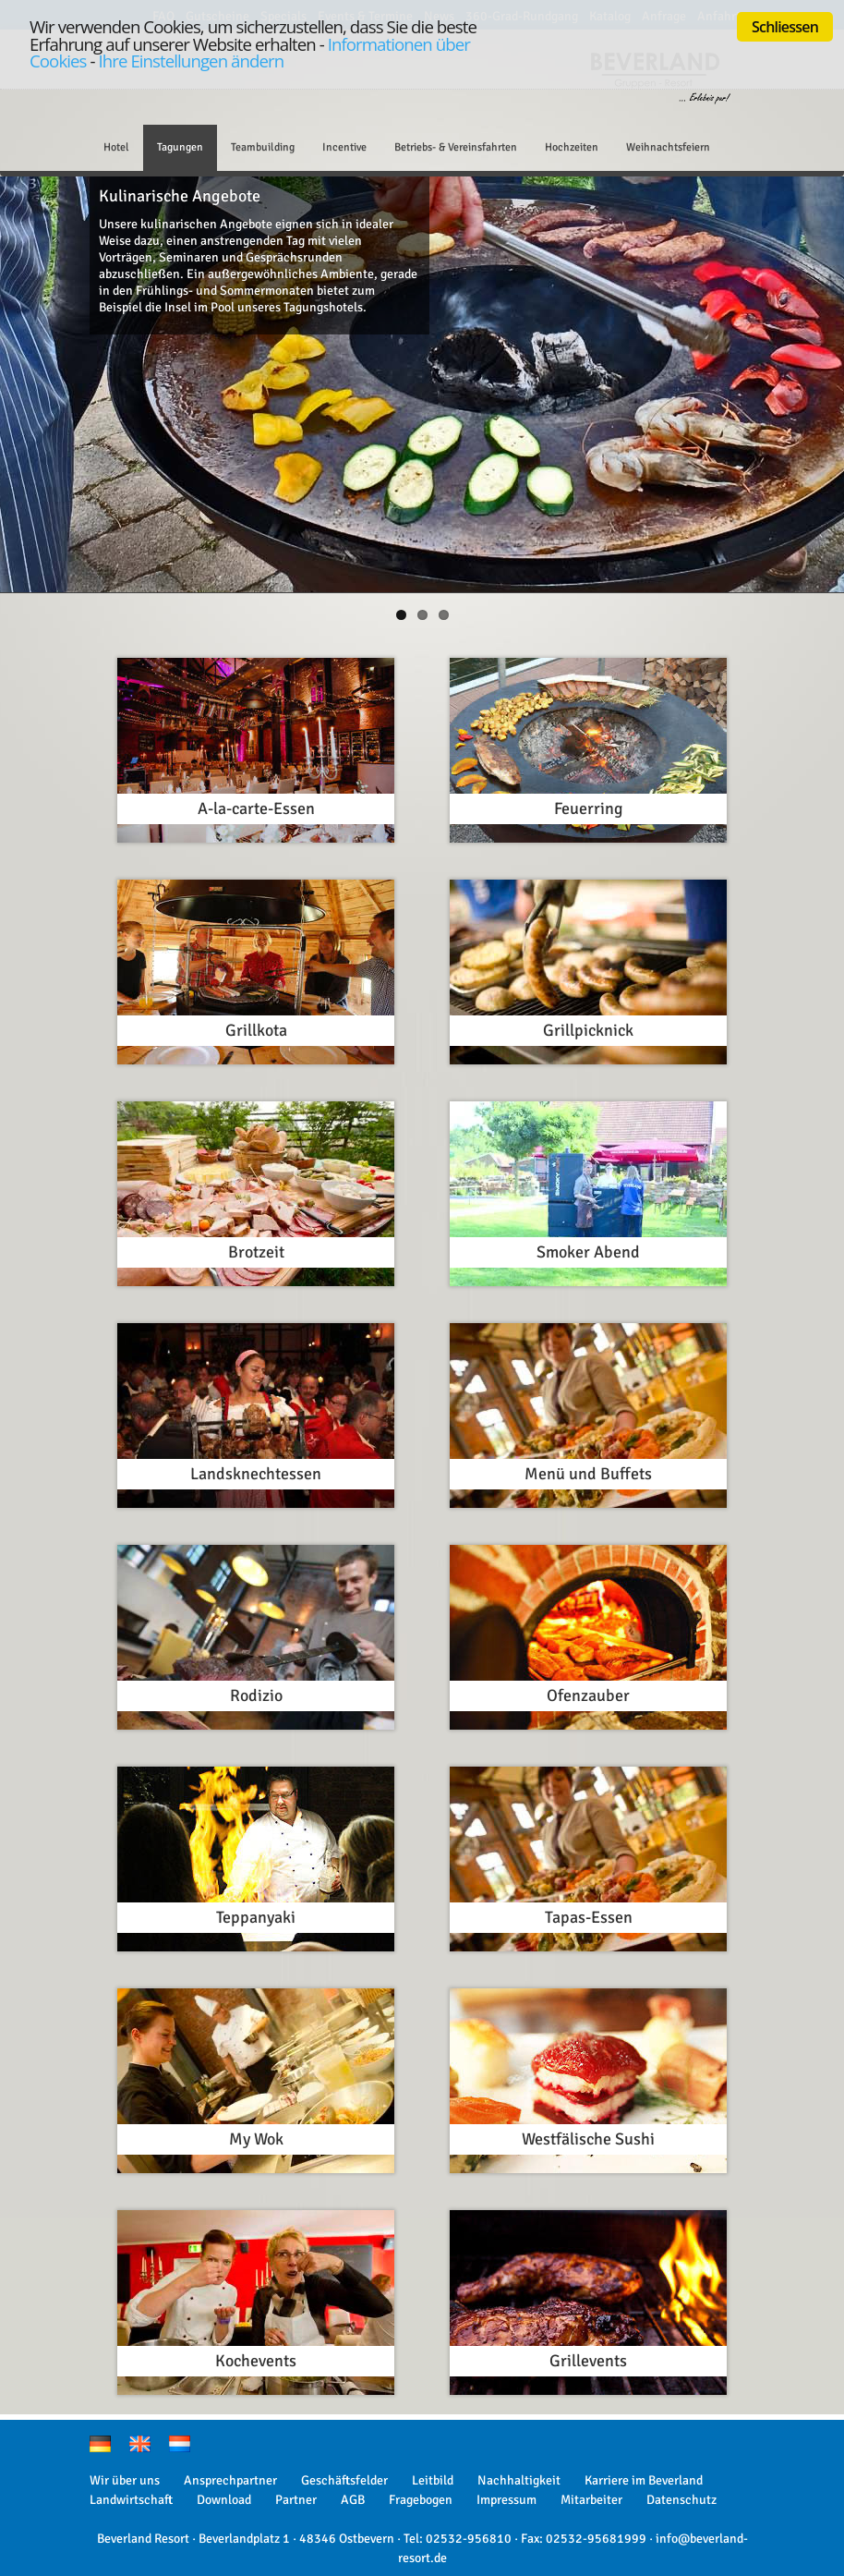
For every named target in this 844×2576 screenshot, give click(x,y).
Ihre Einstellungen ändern (190, 60)
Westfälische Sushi (588, 2139)
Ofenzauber (588, 1695)
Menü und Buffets (588, 1474)
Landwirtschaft (131, 2500)
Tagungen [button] (180, 147)
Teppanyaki (255, 1917)
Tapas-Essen (589, 1917)
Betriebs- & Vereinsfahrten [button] (455, 147)
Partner (296, 2500)
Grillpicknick (588, 1030)
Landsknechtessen (255, 1474)
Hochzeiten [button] (571, 147)
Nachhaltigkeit (519, 2480)
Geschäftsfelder (344, 2480)
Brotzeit (256, 1252)
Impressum (506, 2500)
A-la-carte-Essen (256, 808)
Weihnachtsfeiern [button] (668, 147)
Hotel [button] (116, 147)
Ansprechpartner (230, 2480)
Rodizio (256, 1695)
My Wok (256, 2139)
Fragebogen (420, 2500)
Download (224, 2500)
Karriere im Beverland (644, 2480)
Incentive (344, 147)
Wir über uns (125, 2480)
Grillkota (256, 1030)
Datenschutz (681, 2500)
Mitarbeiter (591, 2500)
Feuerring (588, 808)
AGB (353, 2500)
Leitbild (432, 2480)
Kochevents (255, 2361)
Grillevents (588, 2361)
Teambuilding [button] (263, 147)
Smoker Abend (588, 1252)
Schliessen (785, 27)
